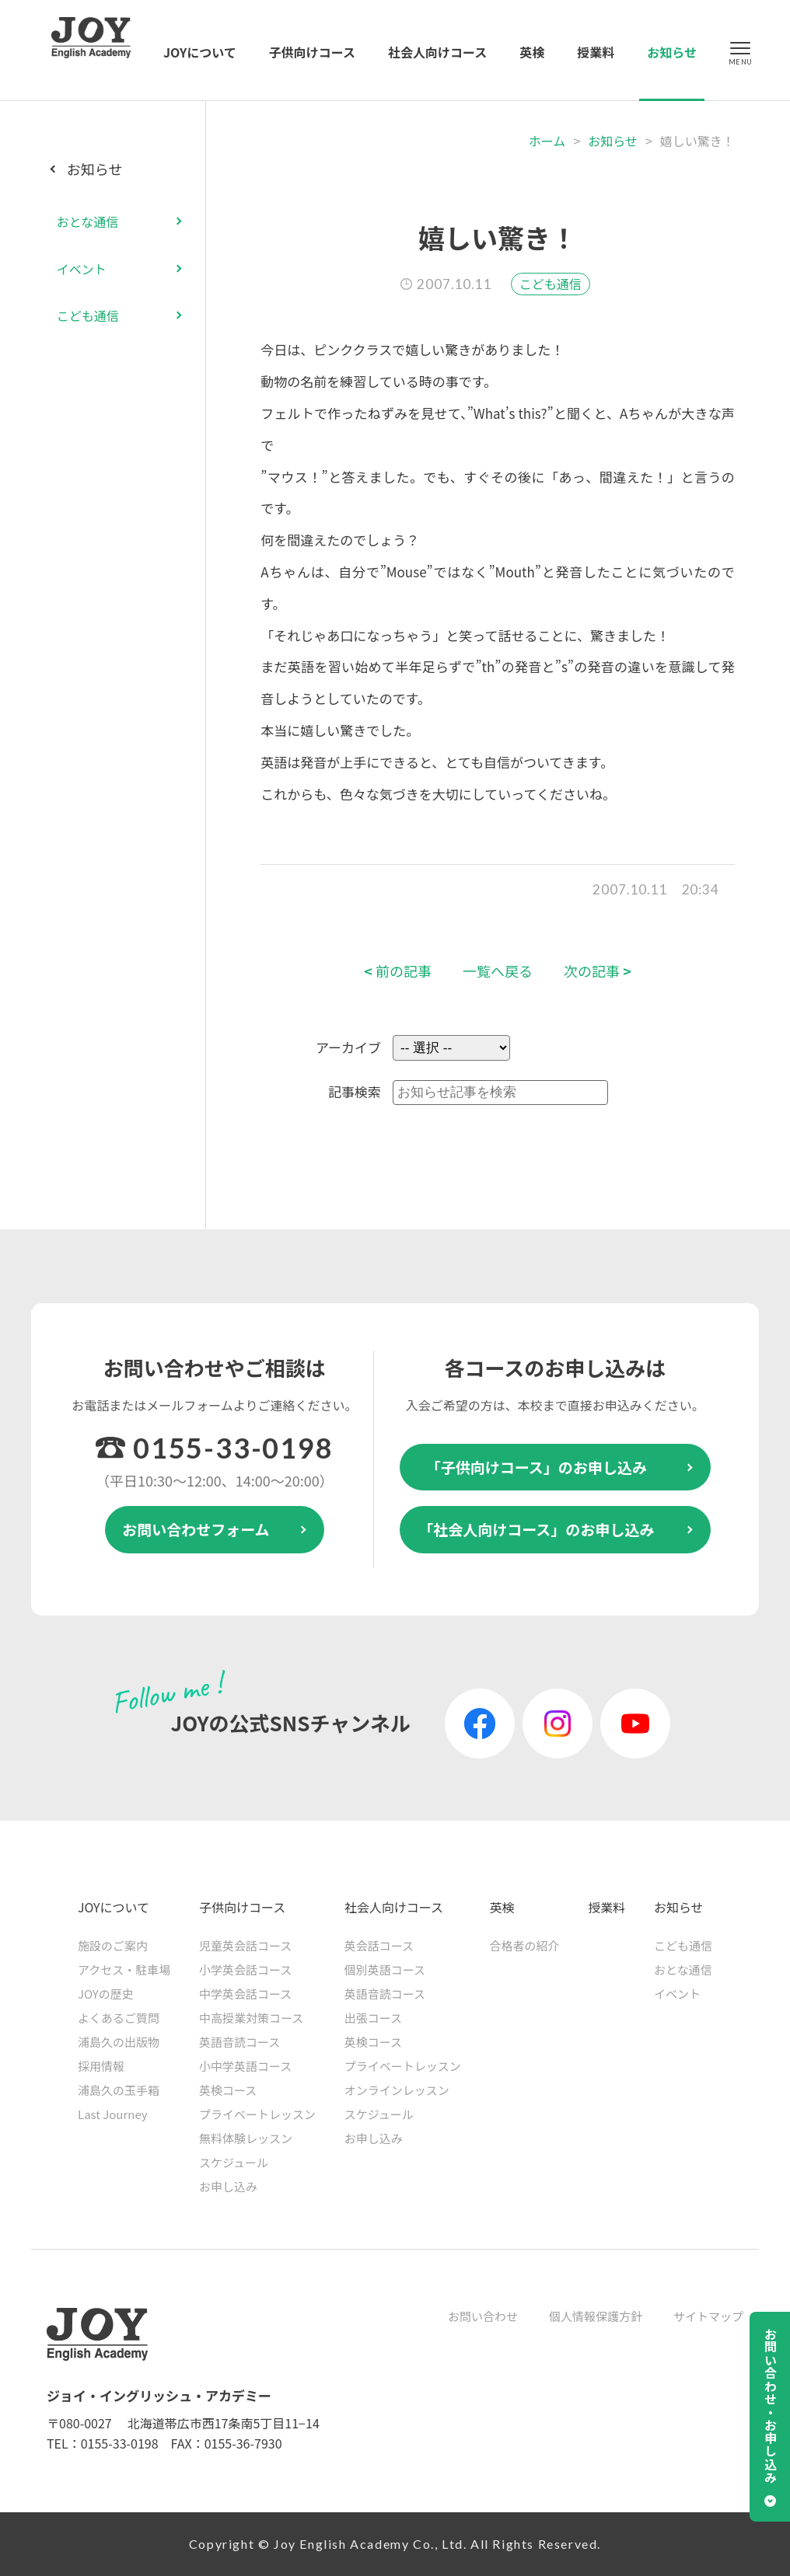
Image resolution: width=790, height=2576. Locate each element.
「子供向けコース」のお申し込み (536, 1466)
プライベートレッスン (257, 2114)
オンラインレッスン (396, 2090)
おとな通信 (88, 221)
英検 (531, 52)
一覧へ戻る (498, 971)
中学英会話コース (245, 1993)
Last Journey (113, 2114)
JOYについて (199, 52)
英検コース (228, 2090)
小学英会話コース (245, 1969)
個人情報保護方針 (595, 2316)
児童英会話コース (245, 1945)
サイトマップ (708, 2316)
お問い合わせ (483, 2316)
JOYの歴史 (106, 1993)
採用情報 (101, 2066)
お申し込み (228, 2186)
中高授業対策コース (251, 2018)
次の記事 (597, 971)
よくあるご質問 (118, 2018)
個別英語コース (384, 1969)
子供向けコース (312, 52)
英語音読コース (239, 2042)
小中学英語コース (245, 2066)
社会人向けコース (437, 52)
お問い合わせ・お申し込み (770, 2405)
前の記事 (398, 971)
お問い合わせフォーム (195, 1528)
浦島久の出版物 (118, 2042)
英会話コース (379, 1945)
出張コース (373, 2018)
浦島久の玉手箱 (118, 2090)
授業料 (595, 52)
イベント (82, 269)
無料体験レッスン (245, 2138)
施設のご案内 (113, 1945)
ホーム (547, 140)
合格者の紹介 (524, 1945)
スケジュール (233, 2162)
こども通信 (550, 283)
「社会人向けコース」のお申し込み (536, 1528)
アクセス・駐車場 (124, 1969)
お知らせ (672, 52)
